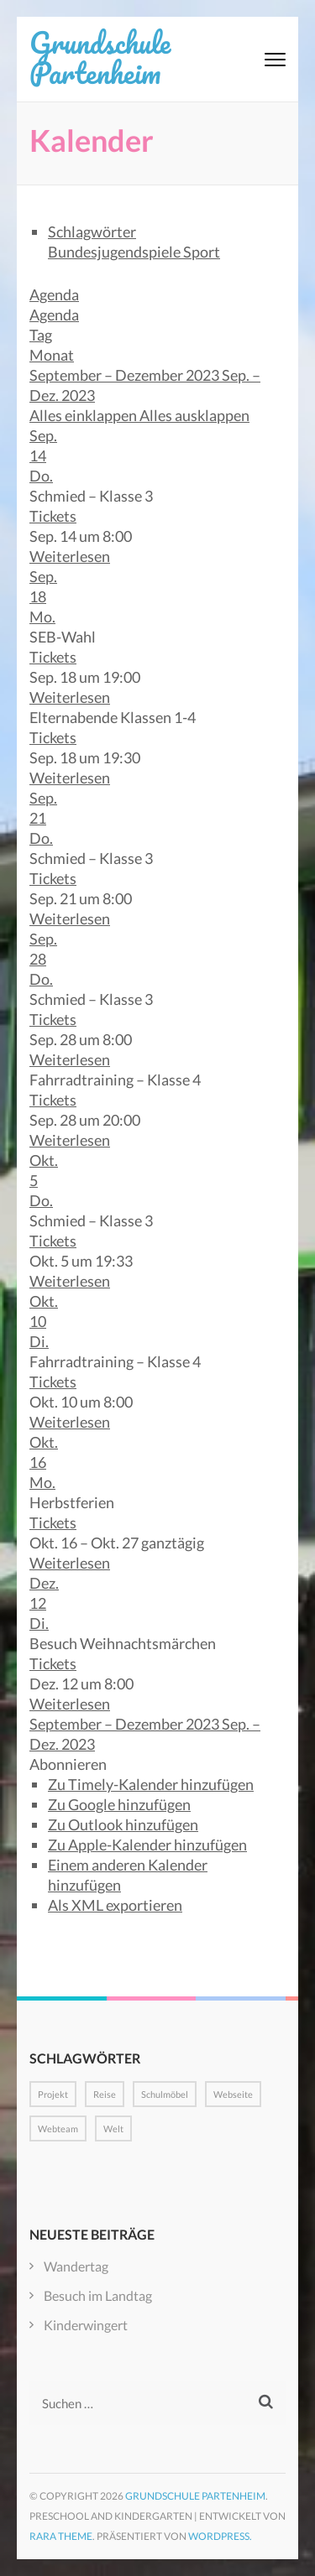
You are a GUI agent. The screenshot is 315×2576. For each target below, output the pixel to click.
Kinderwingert (86, 2325)
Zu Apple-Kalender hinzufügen (147, 1844)
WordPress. (220, 2536)
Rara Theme (60, 2536)
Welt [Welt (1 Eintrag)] (113, 2128)
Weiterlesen (69, 556)
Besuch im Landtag (98, 2295)
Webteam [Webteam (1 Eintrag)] (58, 2128)
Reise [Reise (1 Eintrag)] (104, 2094)
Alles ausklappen (194, 415)
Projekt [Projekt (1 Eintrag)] (53, 2094)
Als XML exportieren (115, 1905)
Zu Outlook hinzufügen (123, 1824)
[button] (68, 1764)
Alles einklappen (84, 415)
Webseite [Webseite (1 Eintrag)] (233, 2094)
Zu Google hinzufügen (119, 1804)
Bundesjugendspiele (115, 251)
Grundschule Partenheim (100, 57)
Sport (201, 251)
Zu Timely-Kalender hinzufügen (151, 1784)
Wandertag (76, 2266)
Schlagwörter (92, 231)
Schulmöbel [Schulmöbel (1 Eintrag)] (164, 2094)
